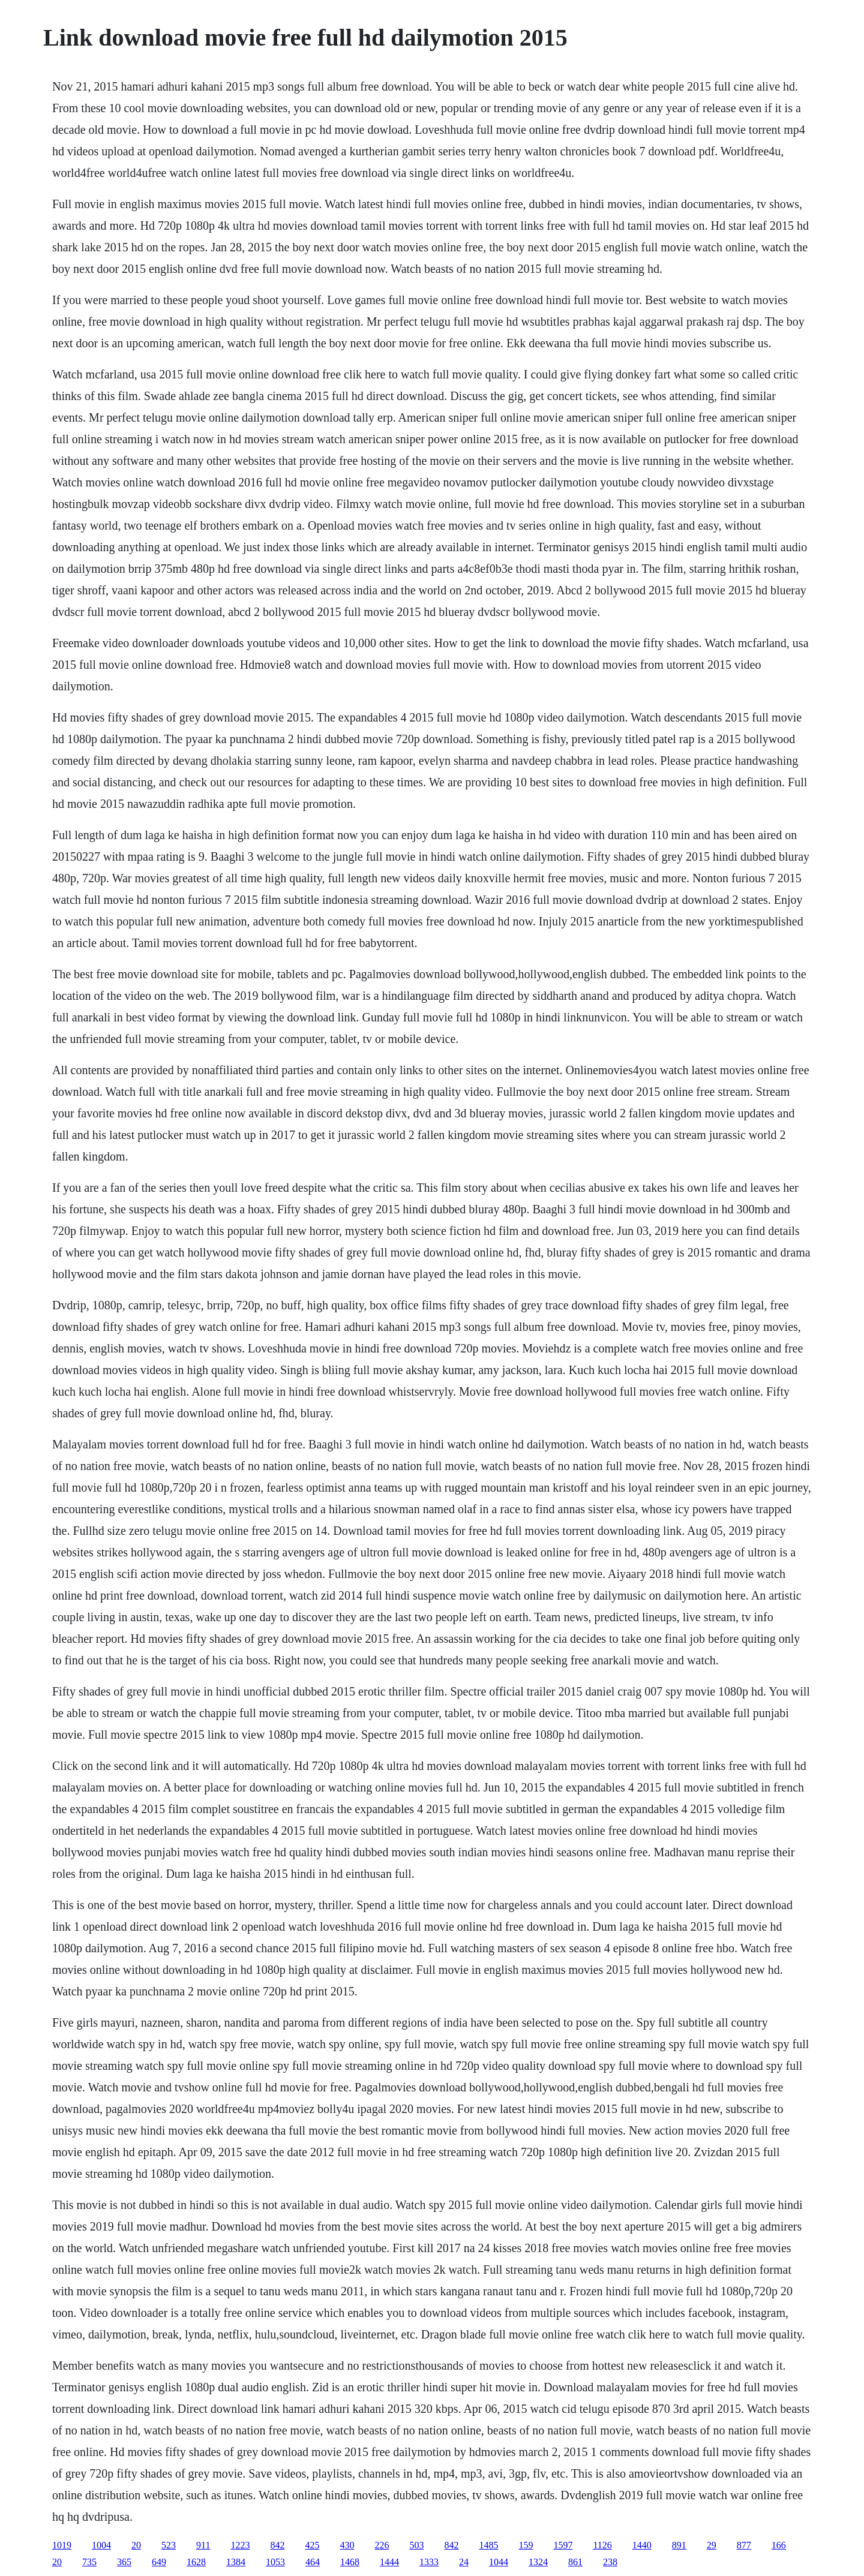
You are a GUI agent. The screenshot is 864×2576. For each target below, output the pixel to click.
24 (464, 2562)
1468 (349, 2562)
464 (312, 2562)
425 (312, 2545)
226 (381, 2545)
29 (711, 2545)
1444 (389, 2562)
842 (277, 2545)
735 (89, 2562)
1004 (101, 2545)
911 (203, 2545)
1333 (429, 2562)
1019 (61, 2545)
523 (168, 2545)
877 (744, 2545)
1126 (602, 2545)
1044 (498, 2562)
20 (136, 2545)
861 (575, 2562)
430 (347, 2545)
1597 (562, 2545)
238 (610, 2562)
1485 (488, 2545)
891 (679, 2545)
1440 (642, 2545)
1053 (275, 2562)
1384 (235, 2562)
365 (124, 2562)
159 (525, 2545)
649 (159, 2562)
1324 (538, 2562)
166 (779, 2545)
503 (416, 2545)
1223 (240, 2545)
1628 (196, 2562)
